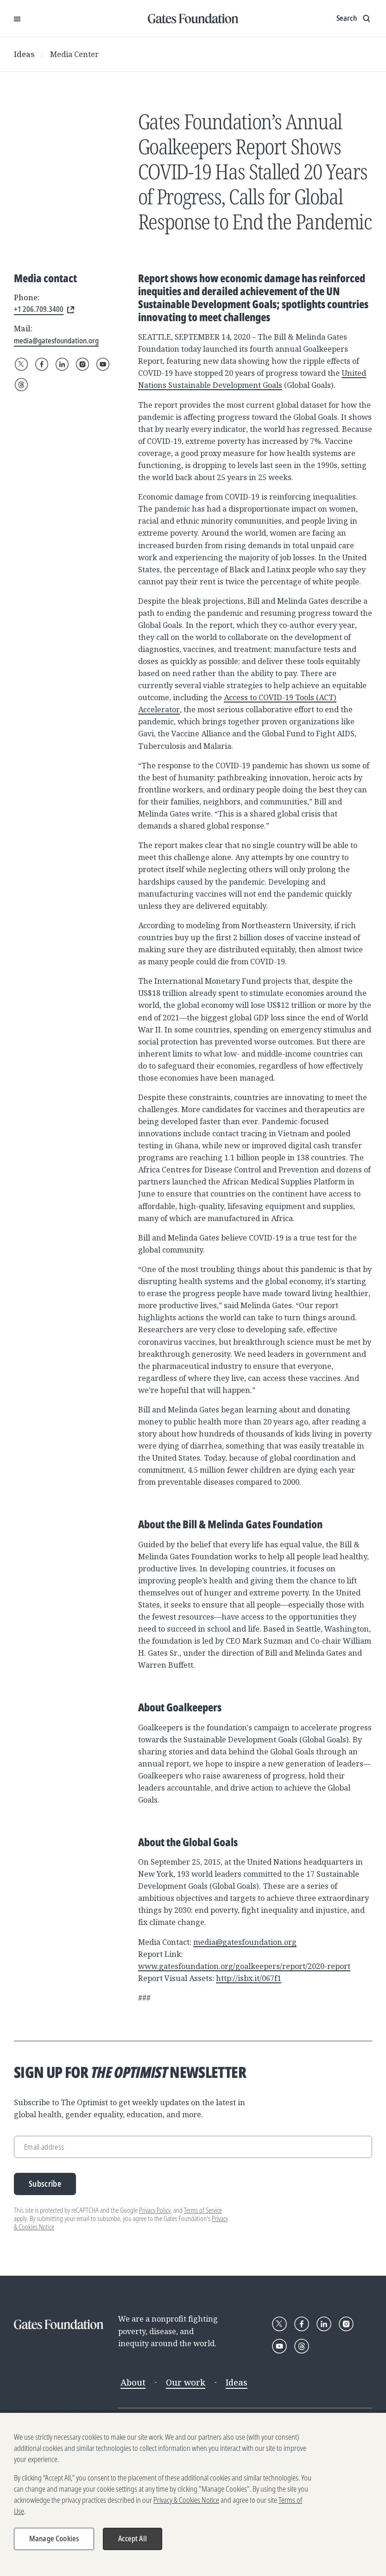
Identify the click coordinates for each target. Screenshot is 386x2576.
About (133, 2382)
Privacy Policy (155, 2210)
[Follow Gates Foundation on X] (21, 364)
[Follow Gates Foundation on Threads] (21, 384)
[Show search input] (354, 18)
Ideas (24, 54)
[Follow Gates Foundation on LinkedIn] (62, 364)
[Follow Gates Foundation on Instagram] (82, 364)
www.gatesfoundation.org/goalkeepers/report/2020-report (244, 1966)
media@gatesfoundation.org (245, 1942)
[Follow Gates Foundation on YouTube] (102, 364)
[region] (193, 2494)
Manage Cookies (54, 2538)
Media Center (74, 54)
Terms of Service (203, 2210)
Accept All (132, 2538)
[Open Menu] (17, 18)
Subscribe (45, 2183)
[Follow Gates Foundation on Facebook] (41, 364)
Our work (185, 2382)
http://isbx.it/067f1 (248, 1978)
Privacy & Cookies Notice (186, 2500)
